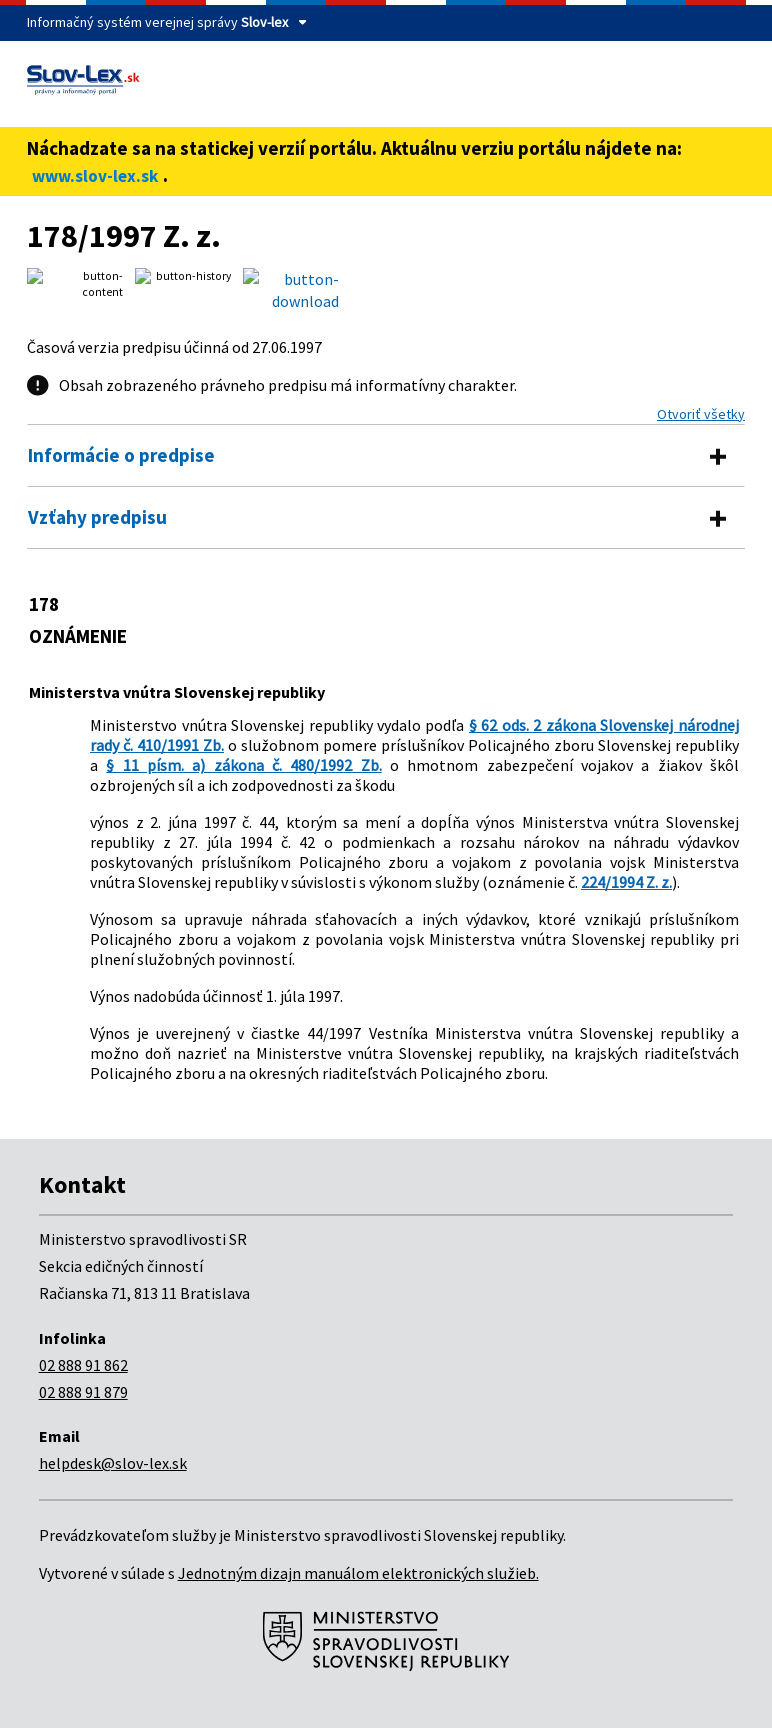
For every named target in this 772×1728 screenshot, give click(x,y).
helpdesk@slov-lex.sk (113, 1463)
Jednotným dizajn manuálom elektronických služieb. (358, 1573)
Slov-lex (264, 22)
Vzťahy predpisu (97, 517)
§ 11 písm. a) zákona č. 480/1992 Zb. (243, 765)
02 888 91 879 (83, 1392)
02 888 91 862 (83, 1365)
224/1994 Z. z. (626, 882)
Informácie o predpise (121, 455)
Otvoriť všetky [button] (701, 414)
